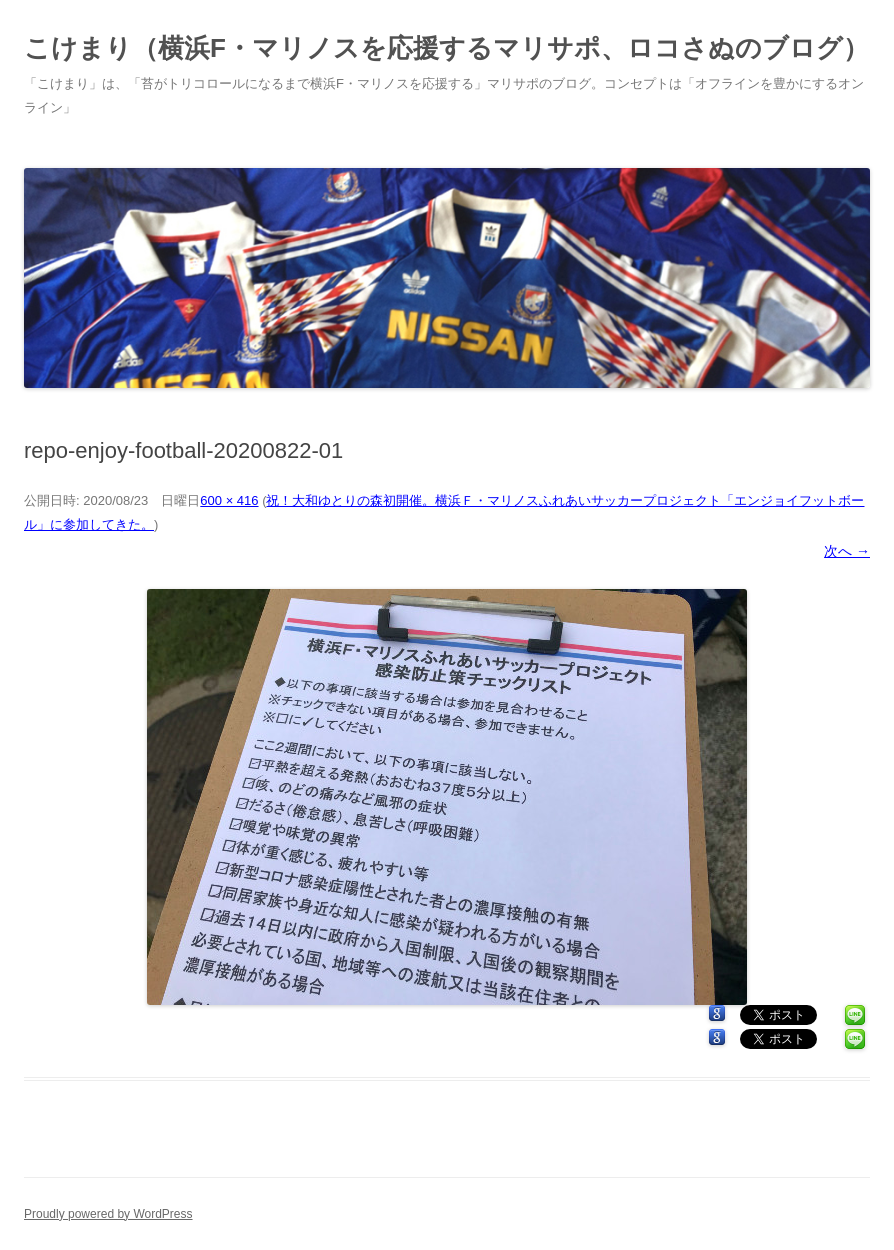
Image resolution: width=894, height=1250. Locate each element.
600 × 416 (229, 500)
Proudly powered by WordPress (108, 1214)
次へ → (847, 551)
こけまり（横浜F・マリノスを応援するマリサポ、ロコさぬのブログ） (446, 48)
